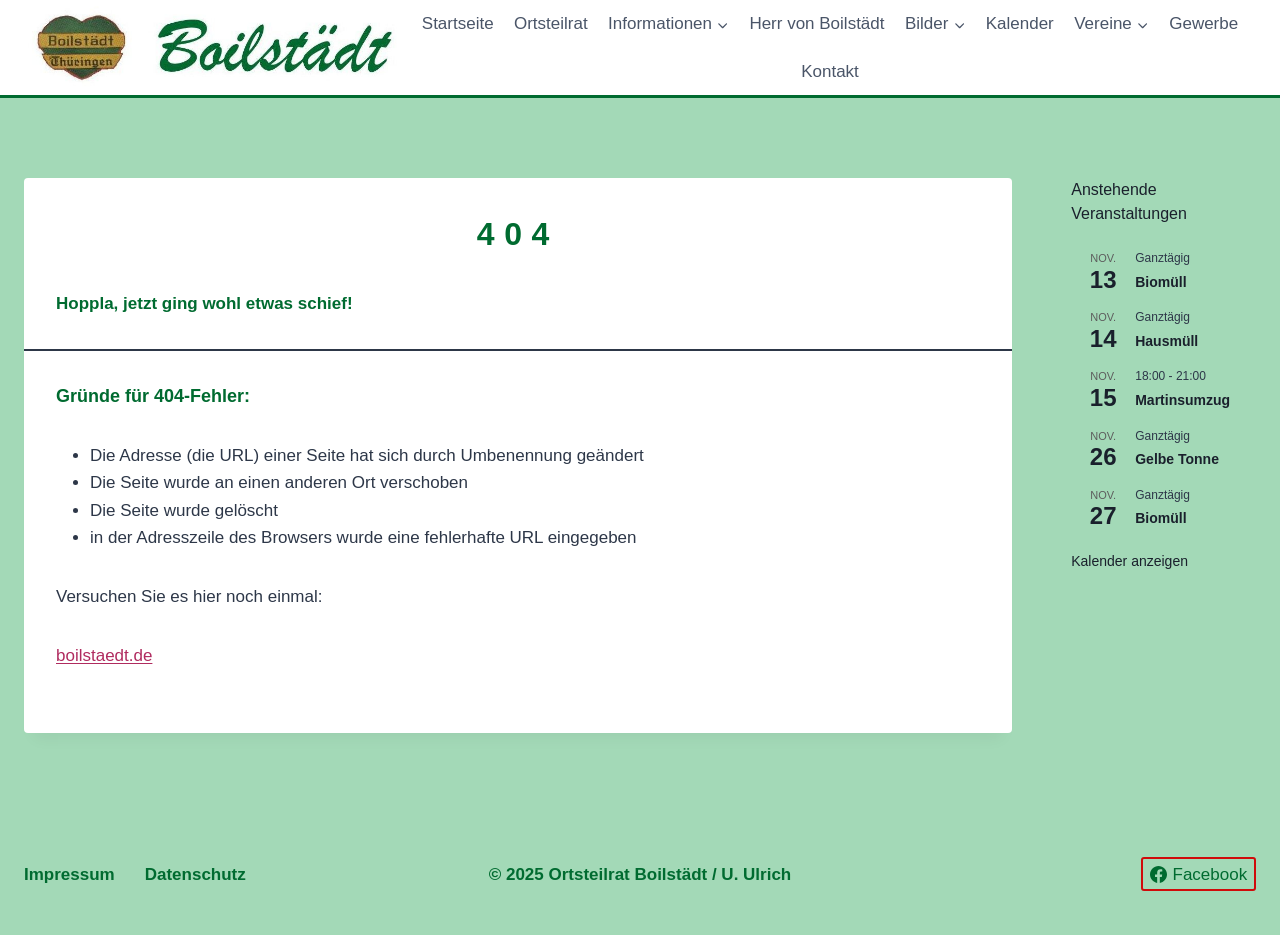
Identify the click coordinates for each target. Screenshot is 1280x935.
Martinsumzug (1182, 400)
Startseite (458, 23)
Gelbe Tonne (1177, 459)
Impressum (69, 874)
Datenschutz (195, 874)
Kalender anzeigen (1129, 561)
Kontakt (830, 71)
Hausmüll (1166, 341)
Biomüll (1160, 282)
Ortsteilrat (551, 23)
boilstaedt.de (104, 655)
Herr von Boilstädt (816, 23)
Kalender (1020, 23)
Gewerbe (1203, 23)
